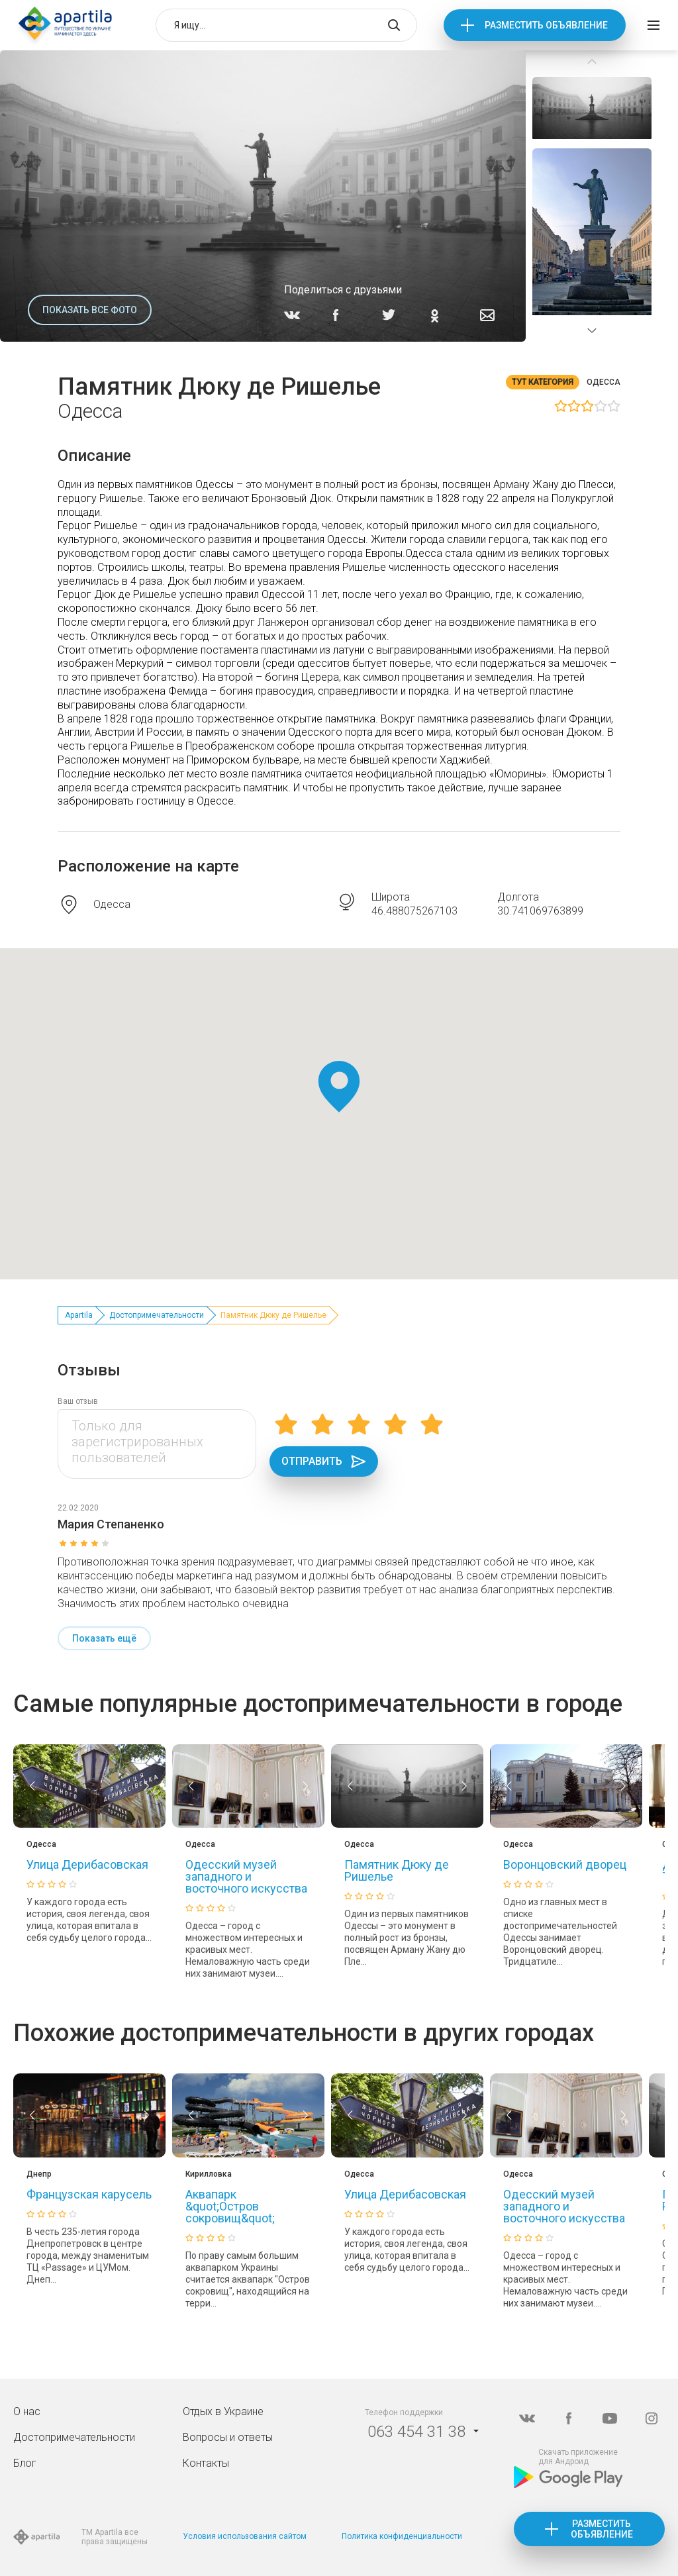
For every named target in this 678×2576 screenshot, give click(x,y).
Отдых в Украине (223, 2411)
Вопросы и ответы (228, 2437)
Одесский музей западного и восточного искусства (246, 1876)
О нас (26, 2411)
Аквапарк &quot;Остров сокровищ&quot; (230, 2206)
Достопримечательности (156, 1315)
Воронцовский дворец (564, 1864)
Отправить (323, 1461)
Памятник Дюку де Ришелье (396, 1870)
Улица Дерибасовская (87, 1864)
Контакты (206, 2463)
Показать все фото (89, 310)
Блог (24, 2463)
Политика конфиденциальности (402, 2536)
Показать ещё (104, 1638)
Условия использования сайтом (245, 2536)
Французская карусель (89, 2194)
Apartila (79, 1315)
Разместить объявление (546, 25)
